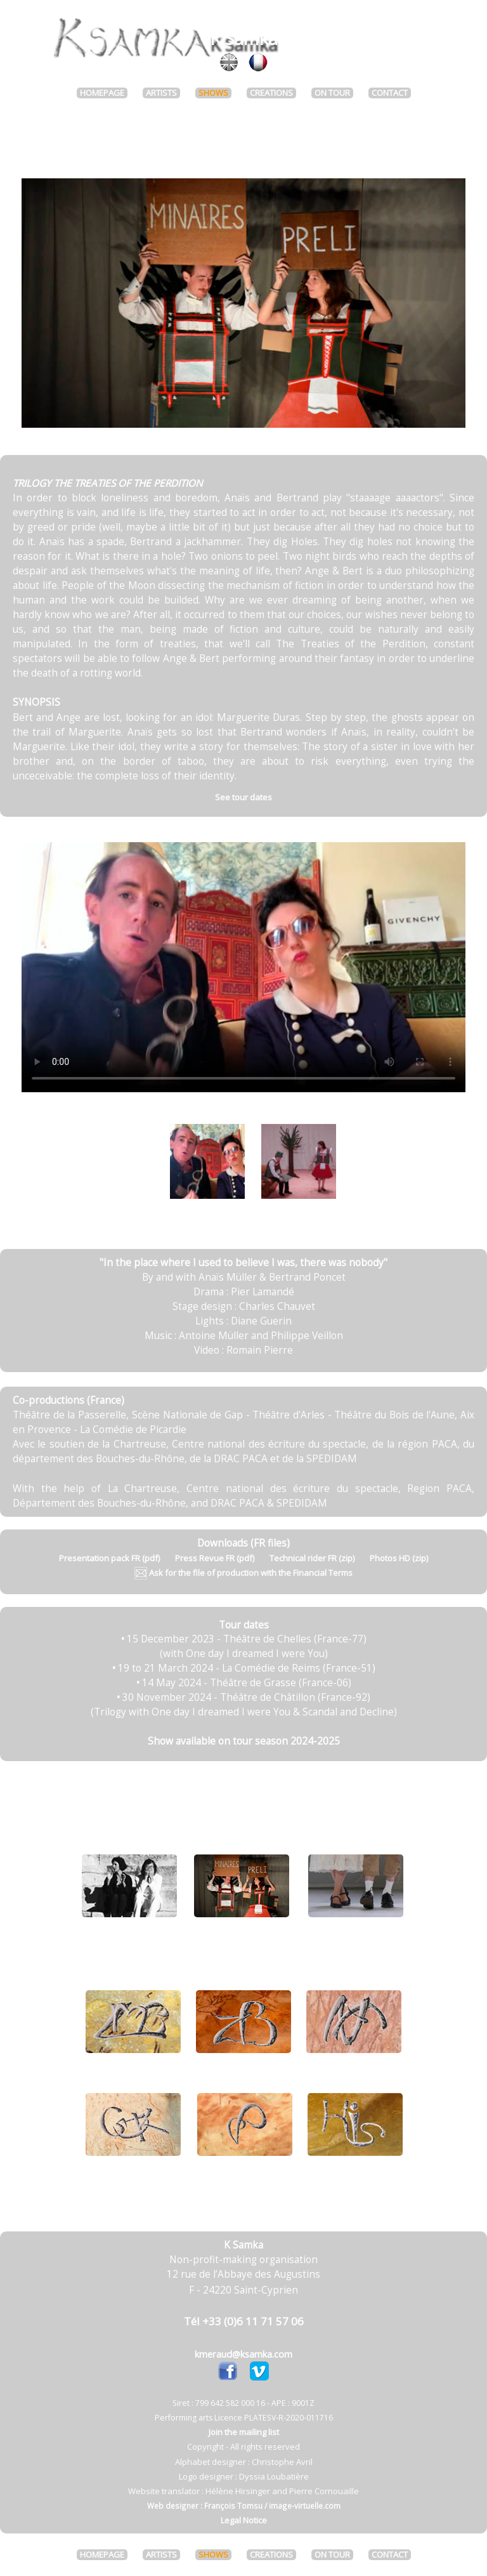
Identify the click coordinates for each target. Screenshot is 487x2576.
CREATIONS (271, 93)
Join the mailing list (244, 2432)
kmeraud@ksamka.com (243, 2354)
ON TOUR (332, 93)
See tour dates (243, 797)
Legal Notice (244, 2520)
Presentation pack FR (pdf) (109, 1558)
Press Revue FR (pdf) (214, 1558)
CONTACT (390, 93)
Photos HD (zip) (399, 1558)
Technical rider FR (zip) (311, 1558)
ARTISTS (161, 93)
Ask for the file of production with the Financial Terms (243, 1572)
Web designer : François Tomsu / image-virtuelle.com (244, 2505)
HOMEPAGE (102, 93)
